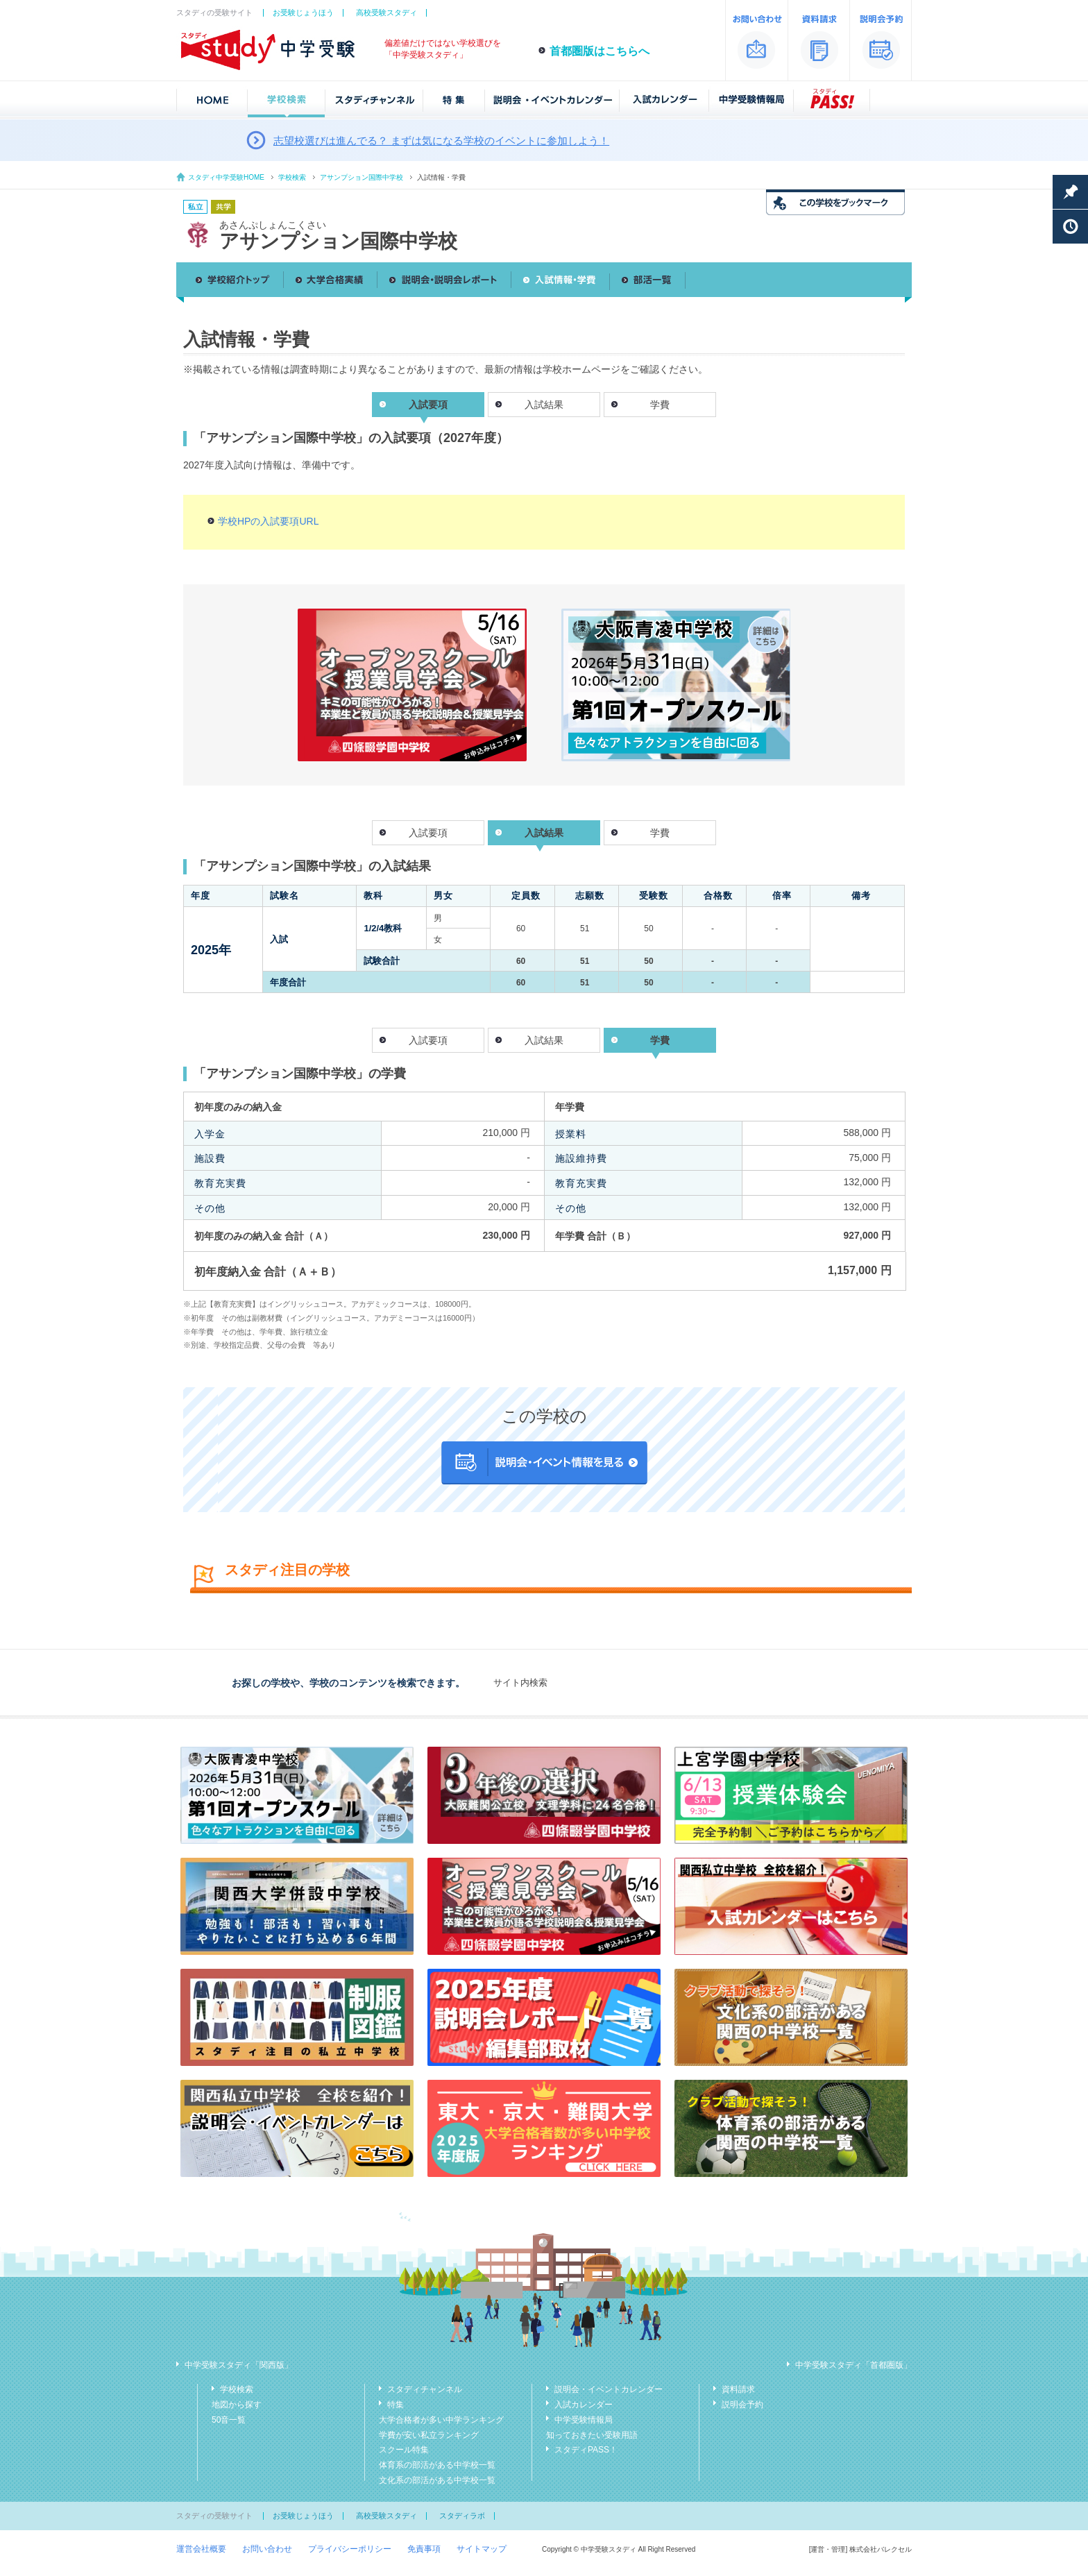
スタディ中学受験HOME (226, 177)
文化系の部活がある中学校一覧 (437, 2480)
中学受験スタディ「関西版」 (239, 2365)
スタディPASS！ (586, 2450)
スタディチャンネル (424, 2389)
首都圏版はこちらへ (599, 51)
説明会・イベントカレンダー (608, 2389)
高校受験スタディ (386, 12)
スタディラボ (462, 2515)
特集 (395, 2404)
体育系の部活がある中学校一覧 (437, 2465)
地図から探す (237, 2404)
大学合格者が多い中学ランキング (441, 2420)
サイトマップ (482, 2549)
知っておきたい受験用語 (592, 2435)
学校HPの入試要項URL (268, 521)
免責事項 (424, 2549)
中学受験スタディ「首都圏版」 (853, 2365)
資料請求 (738, 2389)
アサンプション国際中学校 (361, 177)
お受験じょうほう (303, 12)
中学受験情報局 (583, 2420)
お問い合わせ (267, 2549)
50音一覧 (229, 2420)
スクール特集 (404, 2450)
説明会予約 (742, 2404)
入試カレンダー (583, 2404)
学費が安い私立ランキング (429, 2435)
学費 (660, 404)
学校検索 (292, 177)
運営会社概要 (201, 2549)
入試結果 (544, 404)
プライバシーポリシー (349, 2549)
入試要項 (428, 832)
